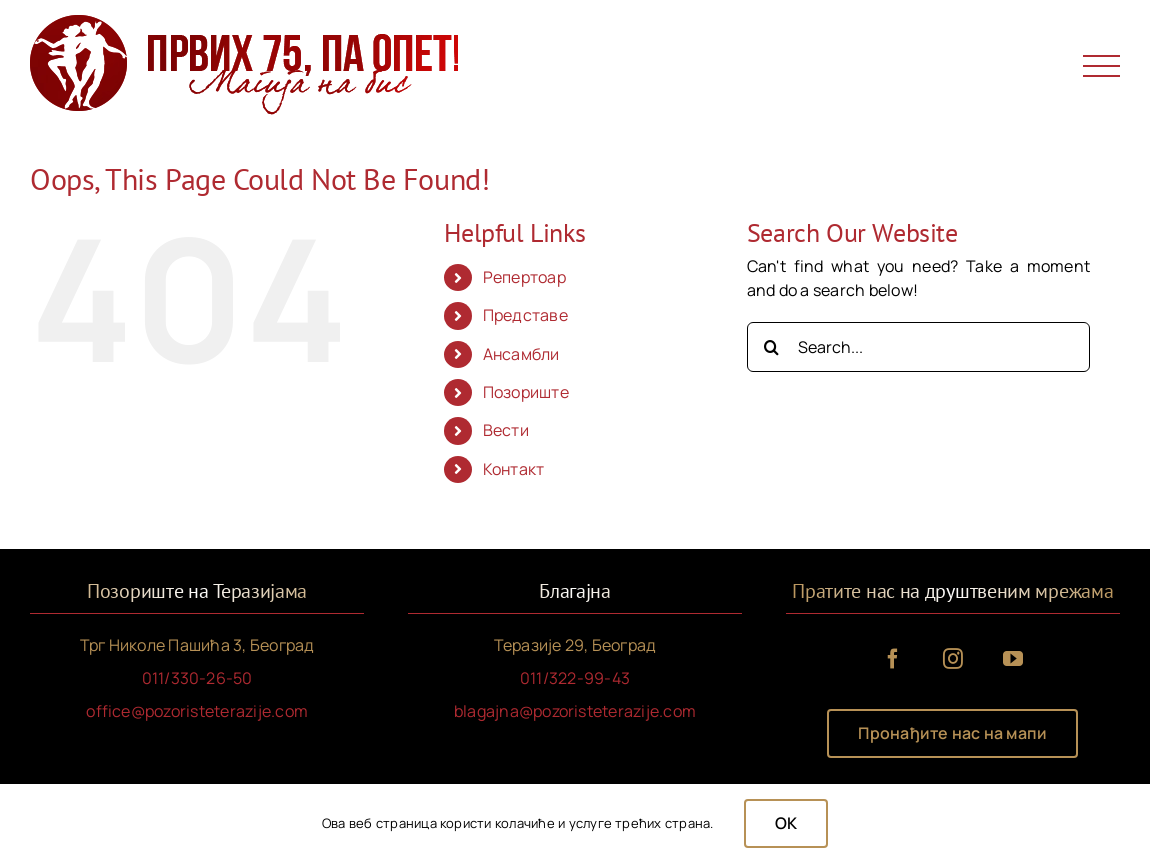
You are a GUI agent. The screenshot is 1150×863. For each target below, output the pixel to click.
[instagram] (953, 659)
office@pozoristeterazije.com (197, 711)
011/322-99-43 (575, 678)
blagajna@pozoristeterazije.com (575, 711)
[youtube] (1013, 659)
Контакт (514, 469)
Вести (506, 430)
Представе (525, 315)
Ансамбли (521, 354)
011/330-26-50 (197, 678)
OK (786, 823)
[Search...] (918, 347)
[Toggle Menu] (1102, 66)
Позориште (526, 392)
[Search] (772, 347)
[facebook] (893, 659)
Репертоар (524, 277)
